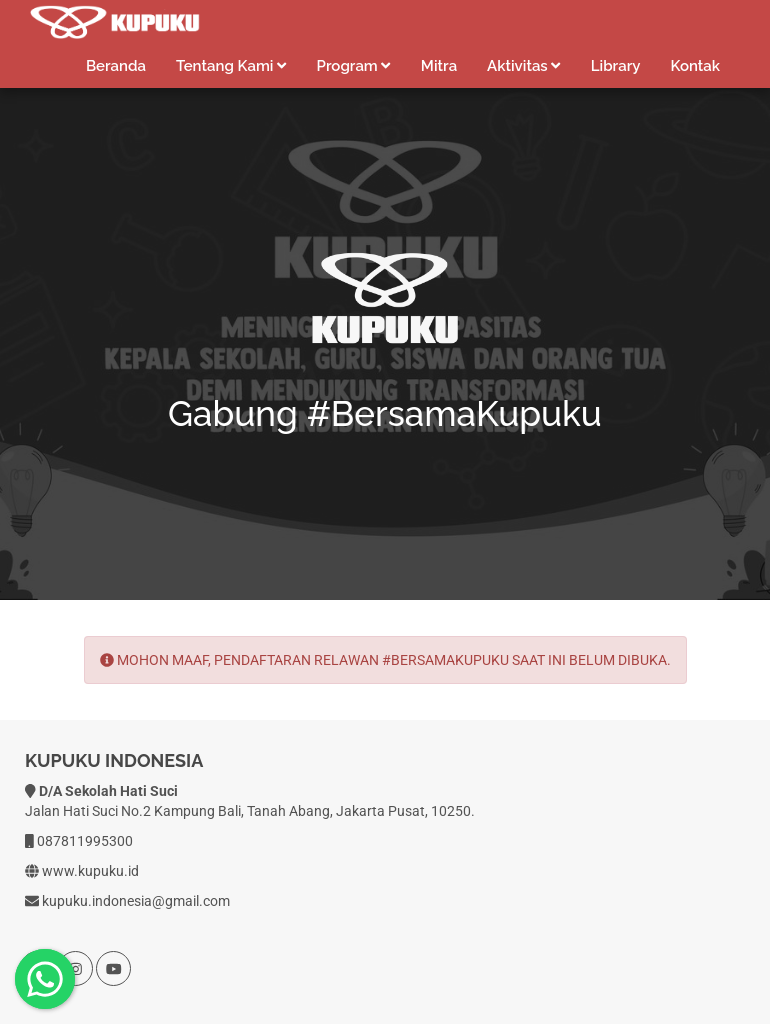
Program (354, 66)
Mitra (439, 66)
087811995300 (85, 841)
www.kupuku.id (90, 871)
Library (616, 66)
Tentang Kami (231, 66)
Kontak (695, 66)
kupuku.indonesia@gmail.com (136, 901)
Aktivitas (524, 66)
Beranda (116, 66)
